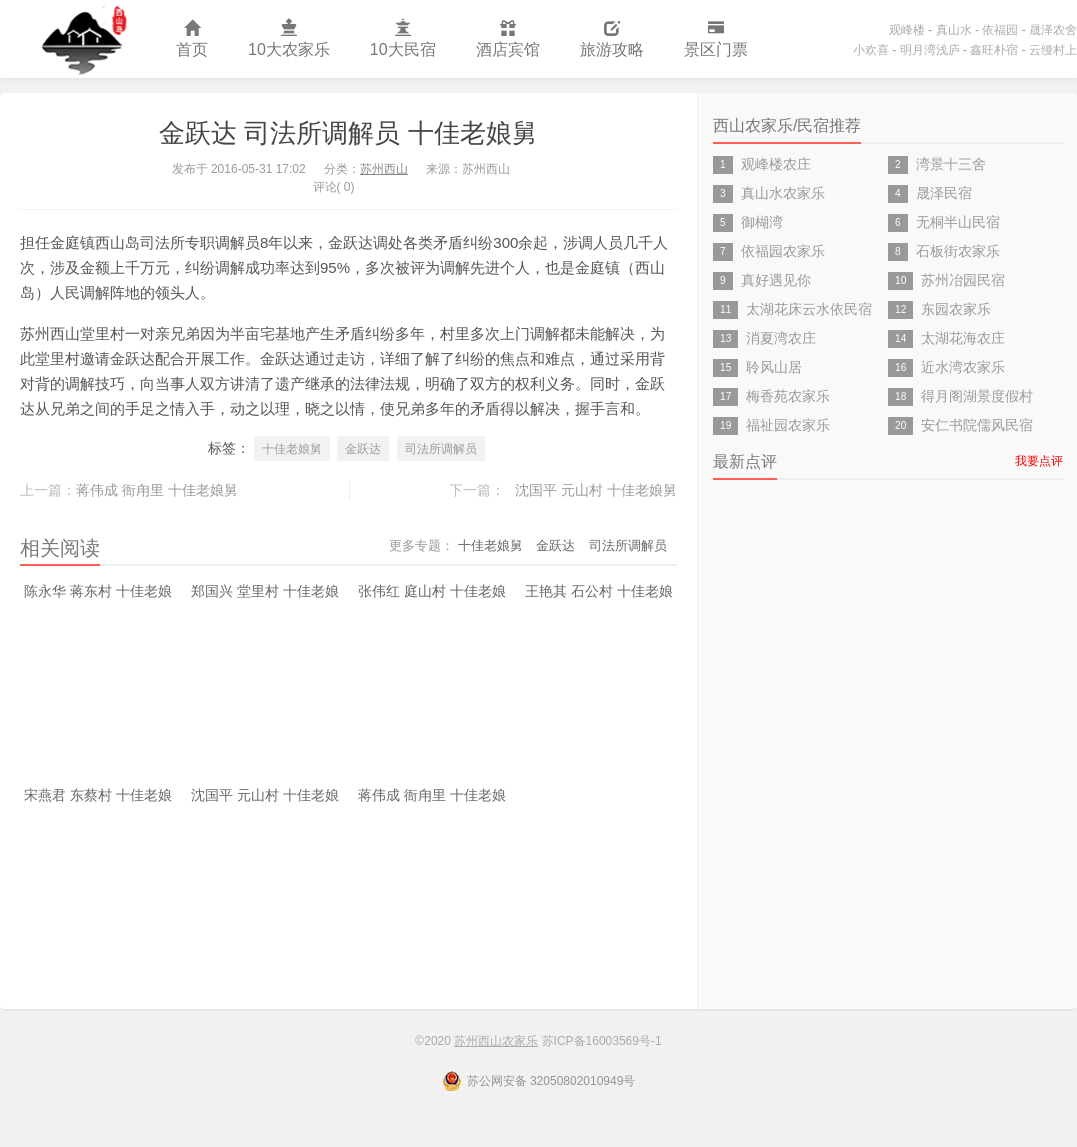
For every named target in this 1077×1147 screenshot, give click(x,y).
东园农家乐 (956, 309)
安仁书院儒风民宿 (977, 425)
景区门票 (716, 39)
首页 (192, 39)
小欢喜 (871, 50)
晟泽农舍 (1053, 30)
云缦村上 (1053, 50)
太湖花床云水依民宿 (809, 309)
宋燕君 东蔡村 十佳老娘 (98, 795)
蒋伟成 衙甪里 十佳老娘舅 (157, 490)
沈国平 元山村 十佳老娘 (265, 795)
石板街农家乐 (958, 251)
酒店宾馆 (508, 39)
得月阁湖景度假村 (977, 396)
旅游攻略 (612, 39)
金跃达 (363, 449)
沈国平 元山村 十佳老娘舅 (596, 490)
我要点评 (1039, 461)
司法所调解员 (441, 449)
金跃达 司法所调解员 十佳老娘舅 (348, 133)
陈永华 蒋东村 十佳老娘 (98, 591)
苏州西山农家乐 (78, 39)
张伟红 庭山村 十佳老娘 (432, 591)
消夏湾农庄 (781, 338)
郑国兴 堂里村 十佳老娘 (265, 591)
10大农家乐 (289, 39)
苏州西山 (384, 169)
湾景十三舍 (951, 164)
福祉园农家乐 (788, 425)
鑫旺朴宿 (994, 50)
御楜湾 (762, 222)
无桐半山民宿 (958, 222)
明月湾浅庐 (930, 50)
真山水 (954, 30)
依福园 (1000, 30)
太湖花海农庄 (963, 338)
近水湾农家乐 (963, 367)
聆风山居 (774, 367)
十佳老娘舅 (292, 449)
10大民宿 (403, 39)
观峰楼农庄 (776, 164)
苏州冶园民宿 (963, 280)
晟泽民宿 (944, 193)
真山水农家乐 (783, 193)
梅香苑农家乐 (788, 396)
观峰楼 (907, 30)
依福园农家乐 (783, 251)
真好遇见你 (776, 280)
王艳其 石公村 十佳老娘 (599, 591)
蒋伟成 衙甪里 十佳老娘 (432, 795)
